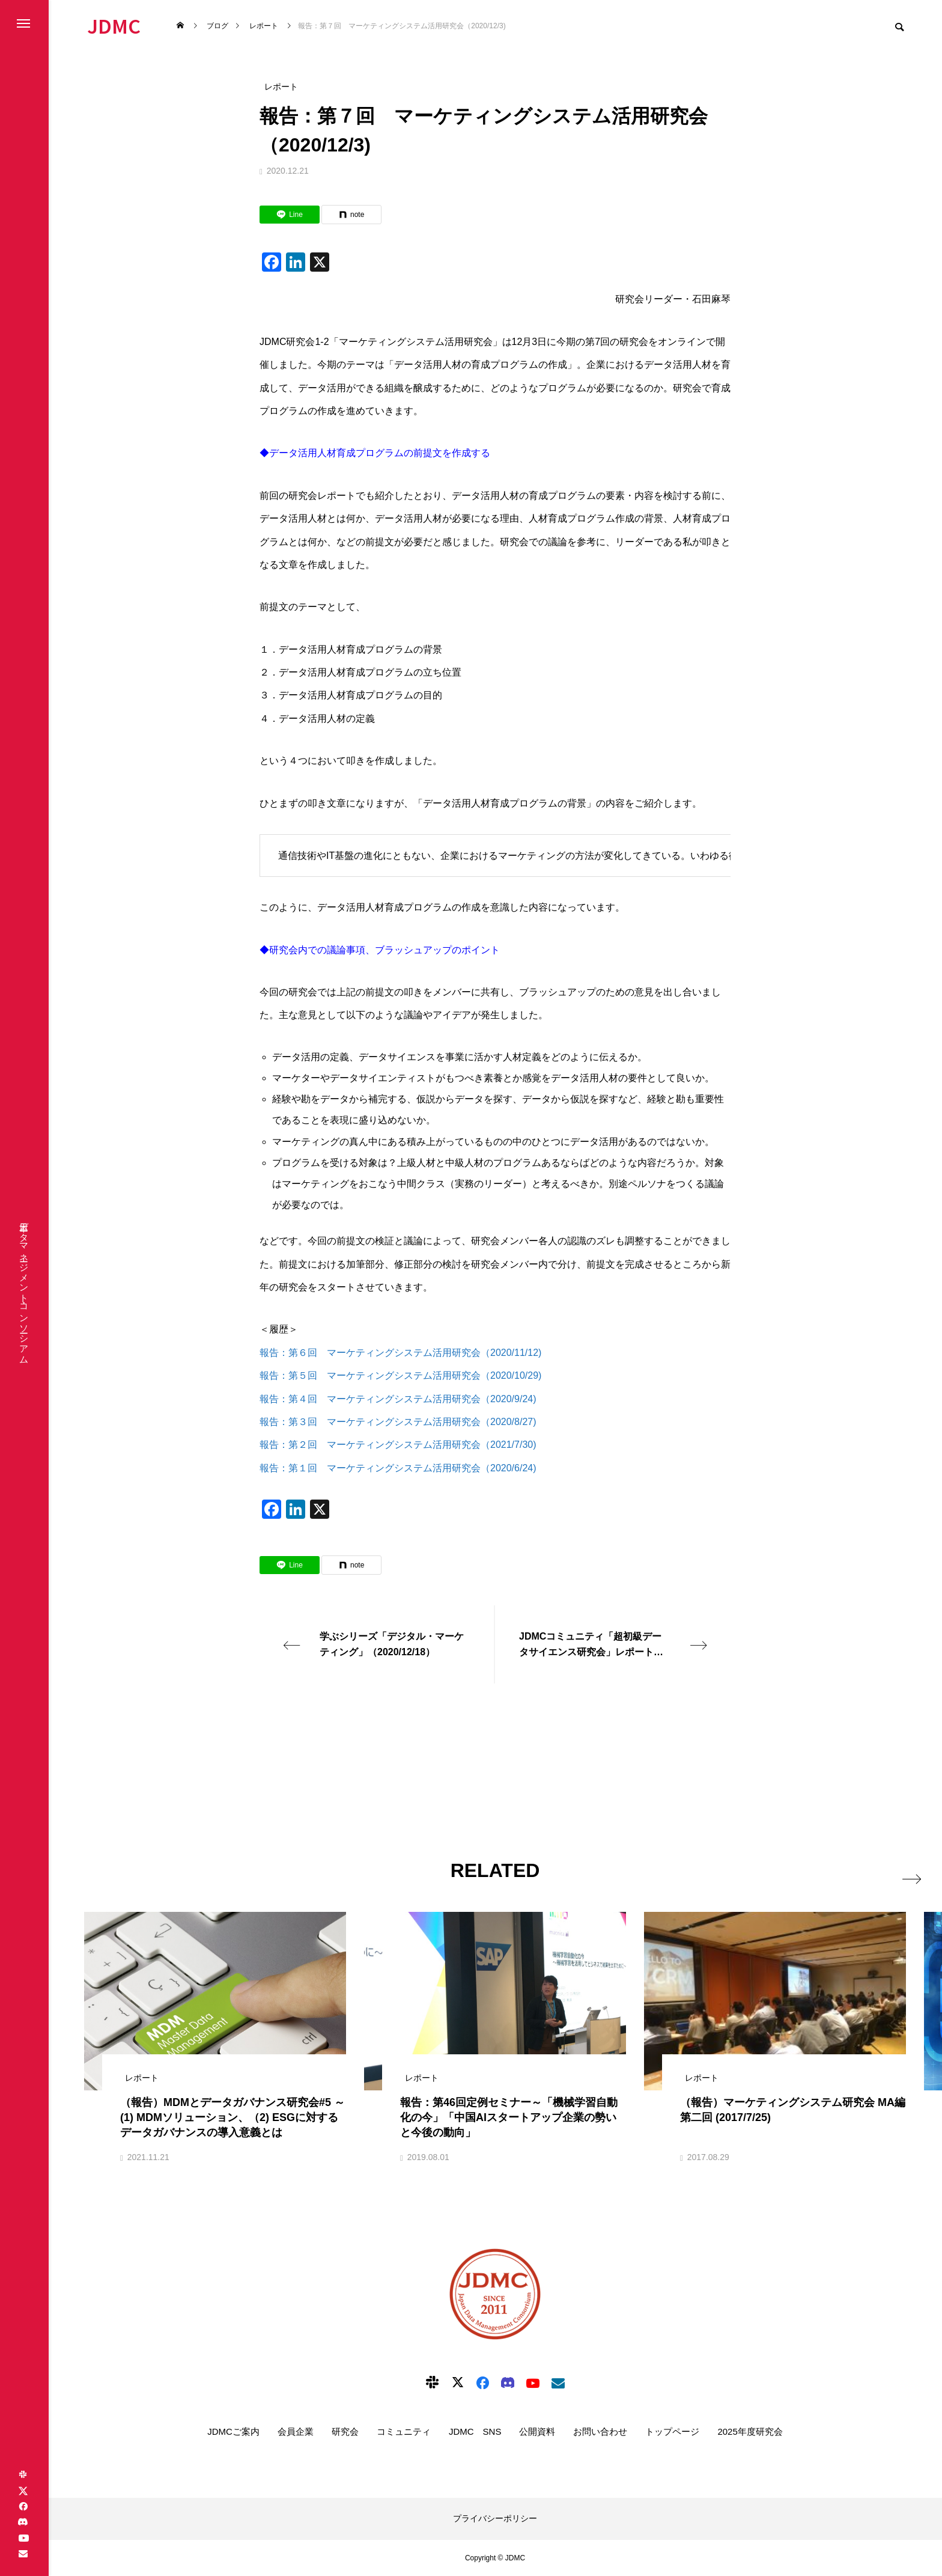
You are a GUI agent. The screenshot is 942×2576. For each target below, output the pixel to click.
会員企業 (296, 2431)
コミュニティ (404, 2431)
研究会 (345, 2431)
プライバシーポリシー (495, 2518)
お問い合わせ (600, 2431)
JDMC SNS (475, 2431)
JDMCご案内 (233, 2431)
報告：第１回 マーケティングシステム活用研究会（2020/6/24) (399, 1468)
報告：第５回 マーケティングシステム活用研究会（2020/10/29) (400, 1375)
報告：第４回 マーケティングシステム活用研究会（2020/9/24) (398, 1399)
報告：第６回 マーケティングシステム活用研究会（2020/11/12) (400, 1353)
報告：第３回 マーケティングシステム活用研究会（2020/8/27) (398, 1422)
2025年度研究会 (749, 2431)
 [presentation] (892, 1869)
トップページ (672, 2431)
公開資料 (537, 2431)
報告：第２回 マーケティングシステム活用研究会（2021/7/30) (398, 1444)
